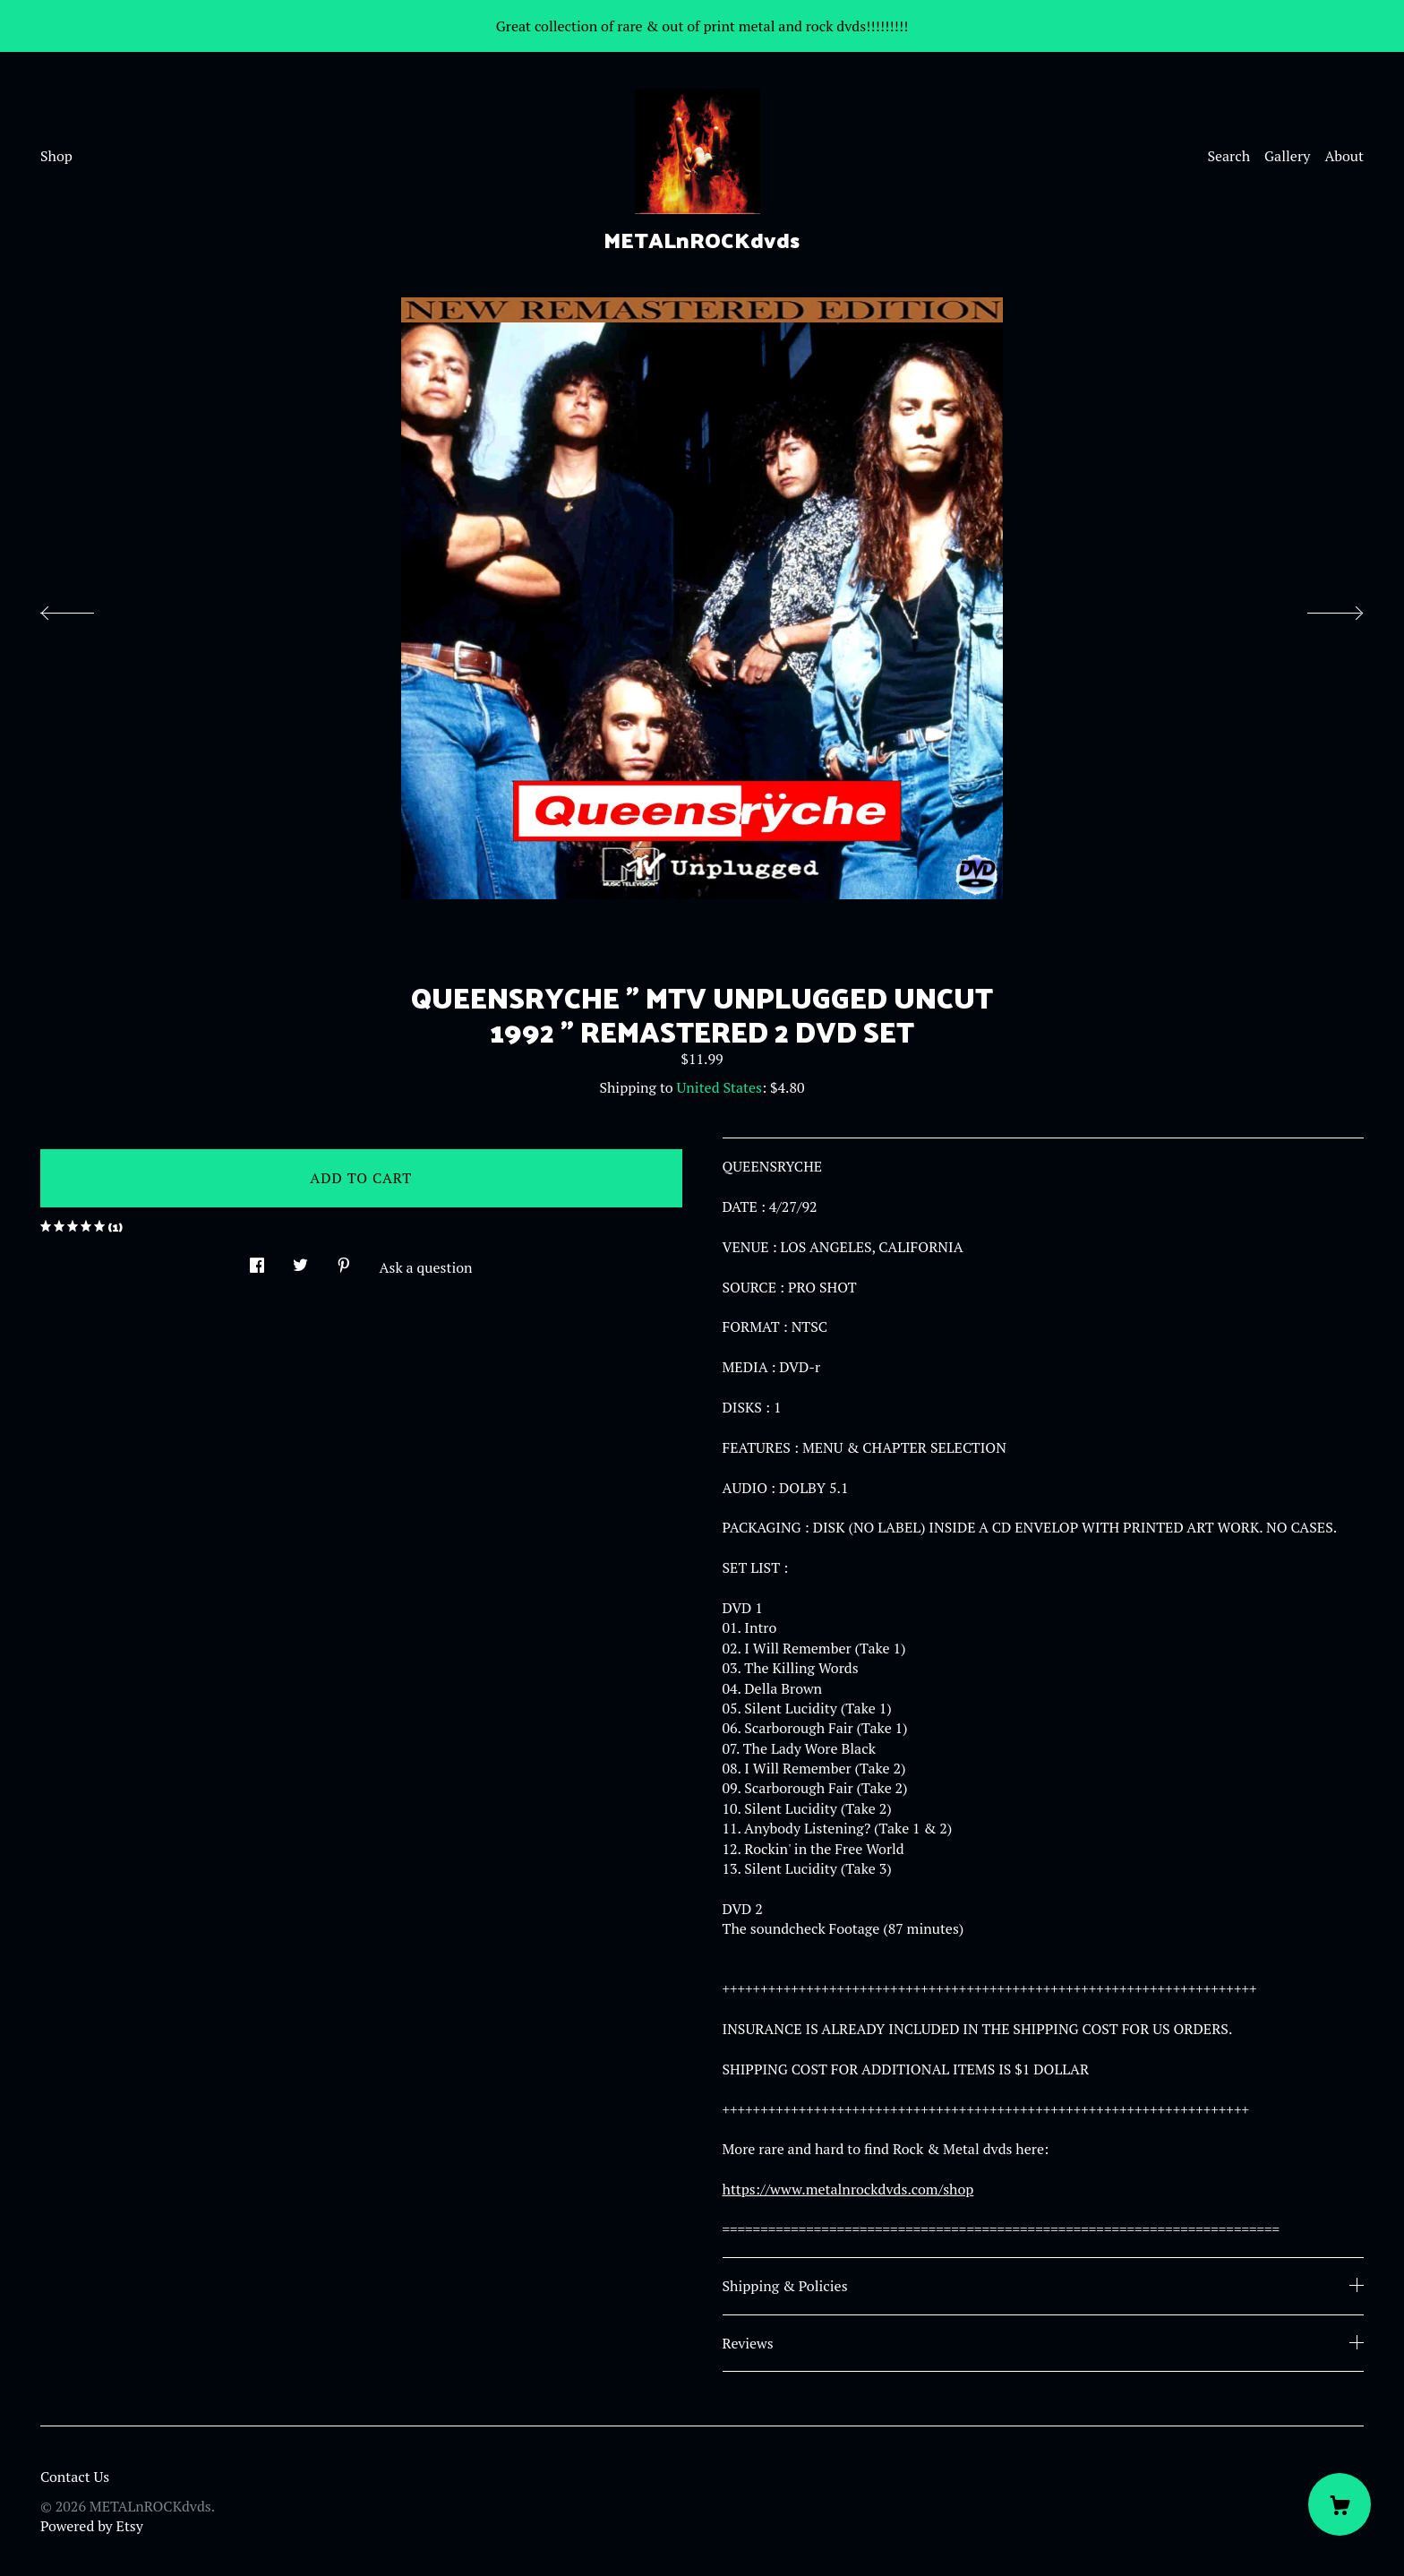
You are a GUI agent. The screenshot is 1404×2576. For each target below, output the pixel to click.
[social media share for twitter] (300, 1259)
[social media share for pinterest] (344, 1259)
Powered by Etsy (91, 2526)
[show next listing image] (1319, 608)
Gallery (1287, 156)
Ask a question (426, 1267)
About (1344, 156)
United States (719, 1087)
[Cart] (1339, 2504)
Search (1228, 156)
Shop (56, 156)
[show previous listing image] (85, 608)
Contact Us (74, 2476)
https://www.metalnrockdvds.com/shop (848, 2189)
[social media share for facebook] (257, 1259)
